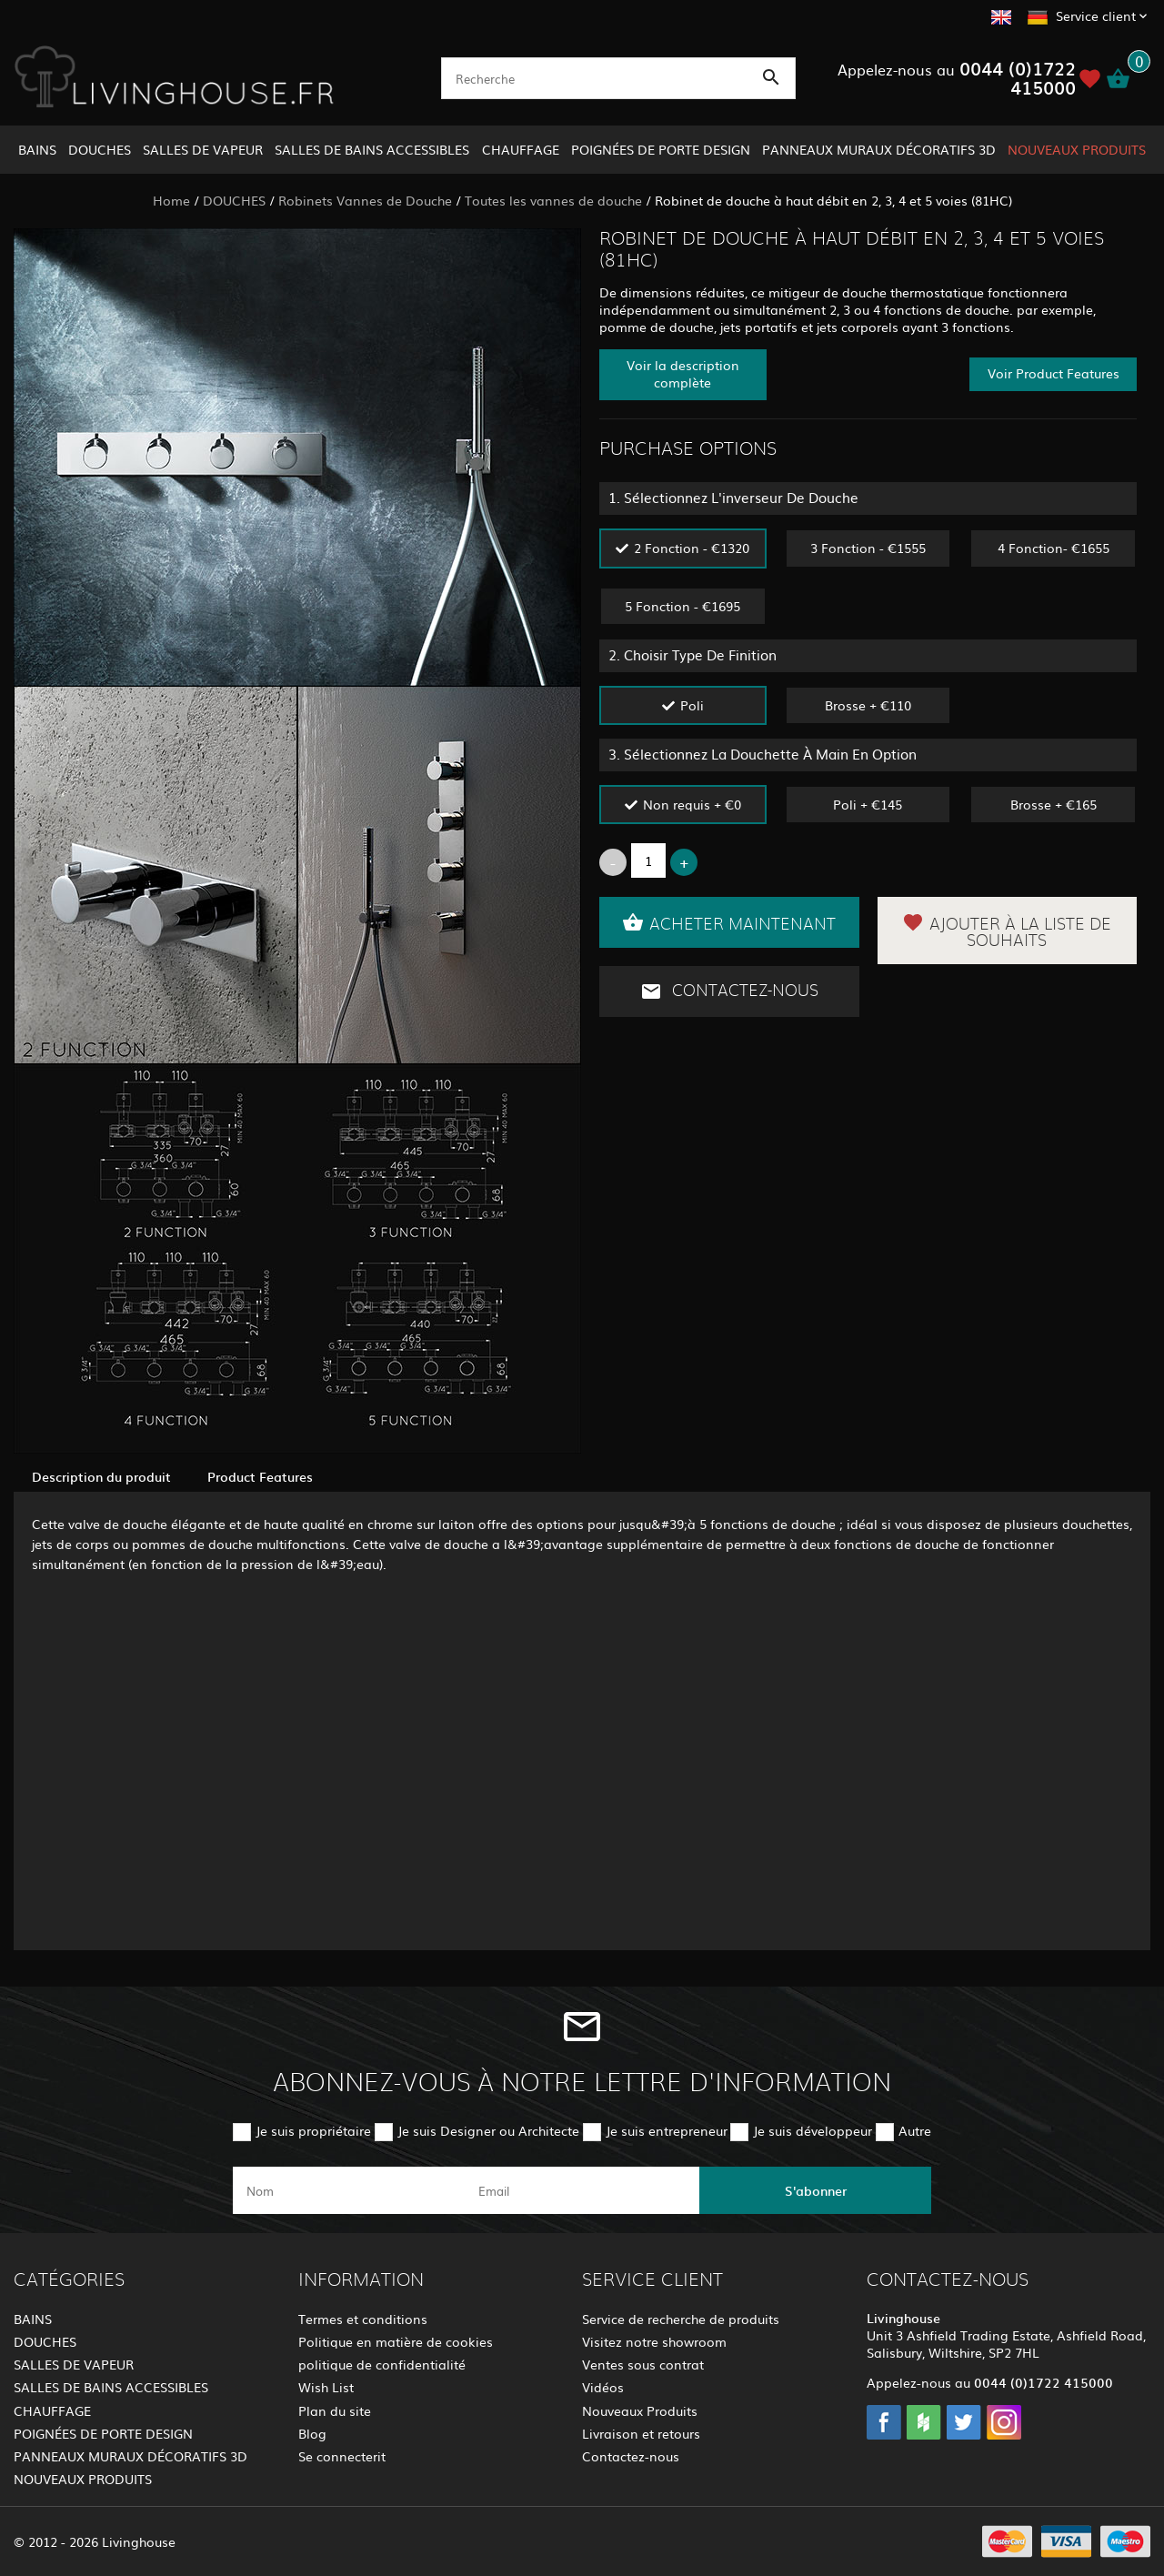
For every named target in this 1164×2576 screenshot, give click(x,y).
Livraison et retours (641, 2433)
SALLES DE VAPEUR (203, 149)
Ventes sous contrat (643, 2364)
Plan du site (334, 2410)
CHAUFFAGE (520, 149)
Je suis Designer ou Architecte (488, 2130)
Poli (692, 705)
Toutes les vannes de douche (553, 200)
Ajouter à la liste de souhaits (1006, 930)
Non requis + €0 (692, 804)
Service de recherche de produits (680, 2318)
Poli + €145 (867, 804)
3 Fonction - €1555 (868, 547)
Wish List (326, 2387)
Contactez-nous (729, 991)
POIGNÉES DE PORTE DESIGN (660, 149)
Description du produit (101, 1476)
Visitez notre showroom (654, 2341)
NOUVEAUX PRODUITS (1077, 149)
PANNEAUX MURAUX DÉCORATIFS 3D (879, 149)
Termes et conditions (362, 2318)
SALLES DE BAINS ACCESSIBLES (372, 149)
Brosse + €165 (1053, 804)
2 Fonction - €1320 (691, 547)
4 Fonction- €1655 (1053, 547)
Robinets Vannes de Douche (365, 200)
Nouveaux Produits (639, 2410)
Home (171, 200)
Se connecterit (342, 2456)
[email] (581, 2190)
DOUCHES (99, 149)
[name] (349, 2190)
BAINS (37, 149)
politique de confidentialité (382, 2364)
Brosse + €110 (868, 705)
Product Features (260, 1476)
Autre (914, 2130)
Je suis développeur (812, 2130)
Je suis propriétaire (313, 2130)
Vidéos (603, 2387)
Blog (312, 2433)
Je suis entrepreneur (667, 2130)
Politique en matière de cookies (395, 2341)
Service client (1096, 15)
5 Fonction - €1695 (682, 606)
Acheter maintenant (729, 922)
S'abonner (816, 2190)
